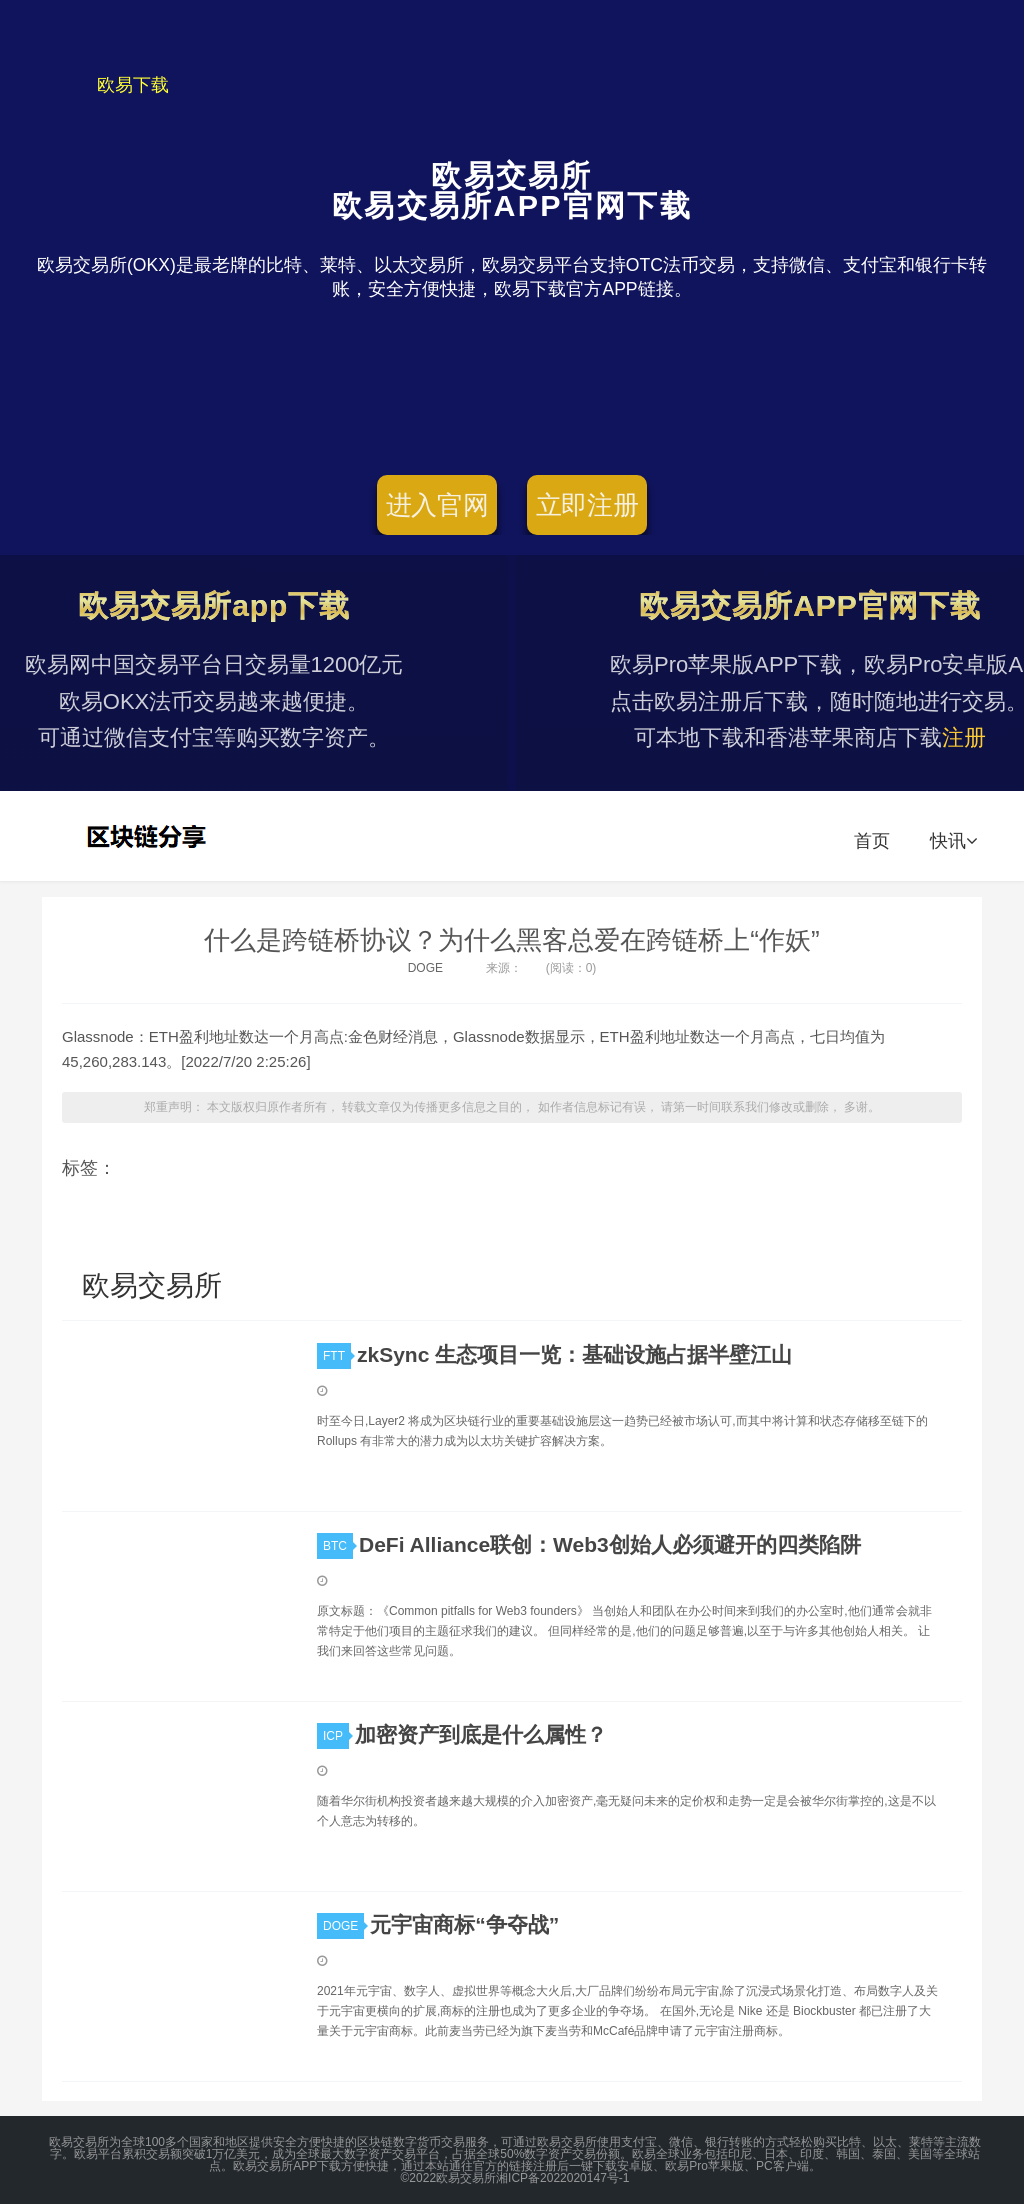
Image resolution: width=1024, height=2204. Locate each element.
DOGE (425, 968)
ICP (336, 1736)
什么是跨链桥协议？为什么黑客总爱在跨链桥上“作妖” (511, 940)
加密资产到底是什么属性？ (481, 1734)
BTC (338, 1546)
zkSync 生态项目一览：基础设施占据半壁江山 (574, 1354)
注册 (964, 737)
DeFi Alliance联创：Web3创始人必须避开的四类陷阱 (610, 1544)
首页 (872, 841)
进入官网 (437, 505)
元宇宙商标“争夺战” (464, 1924)
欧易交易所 (149, 836)
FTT (337, 1356)
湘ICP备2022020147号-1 (562, 2178)
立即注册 (587, 505)
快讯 (953, 841)
